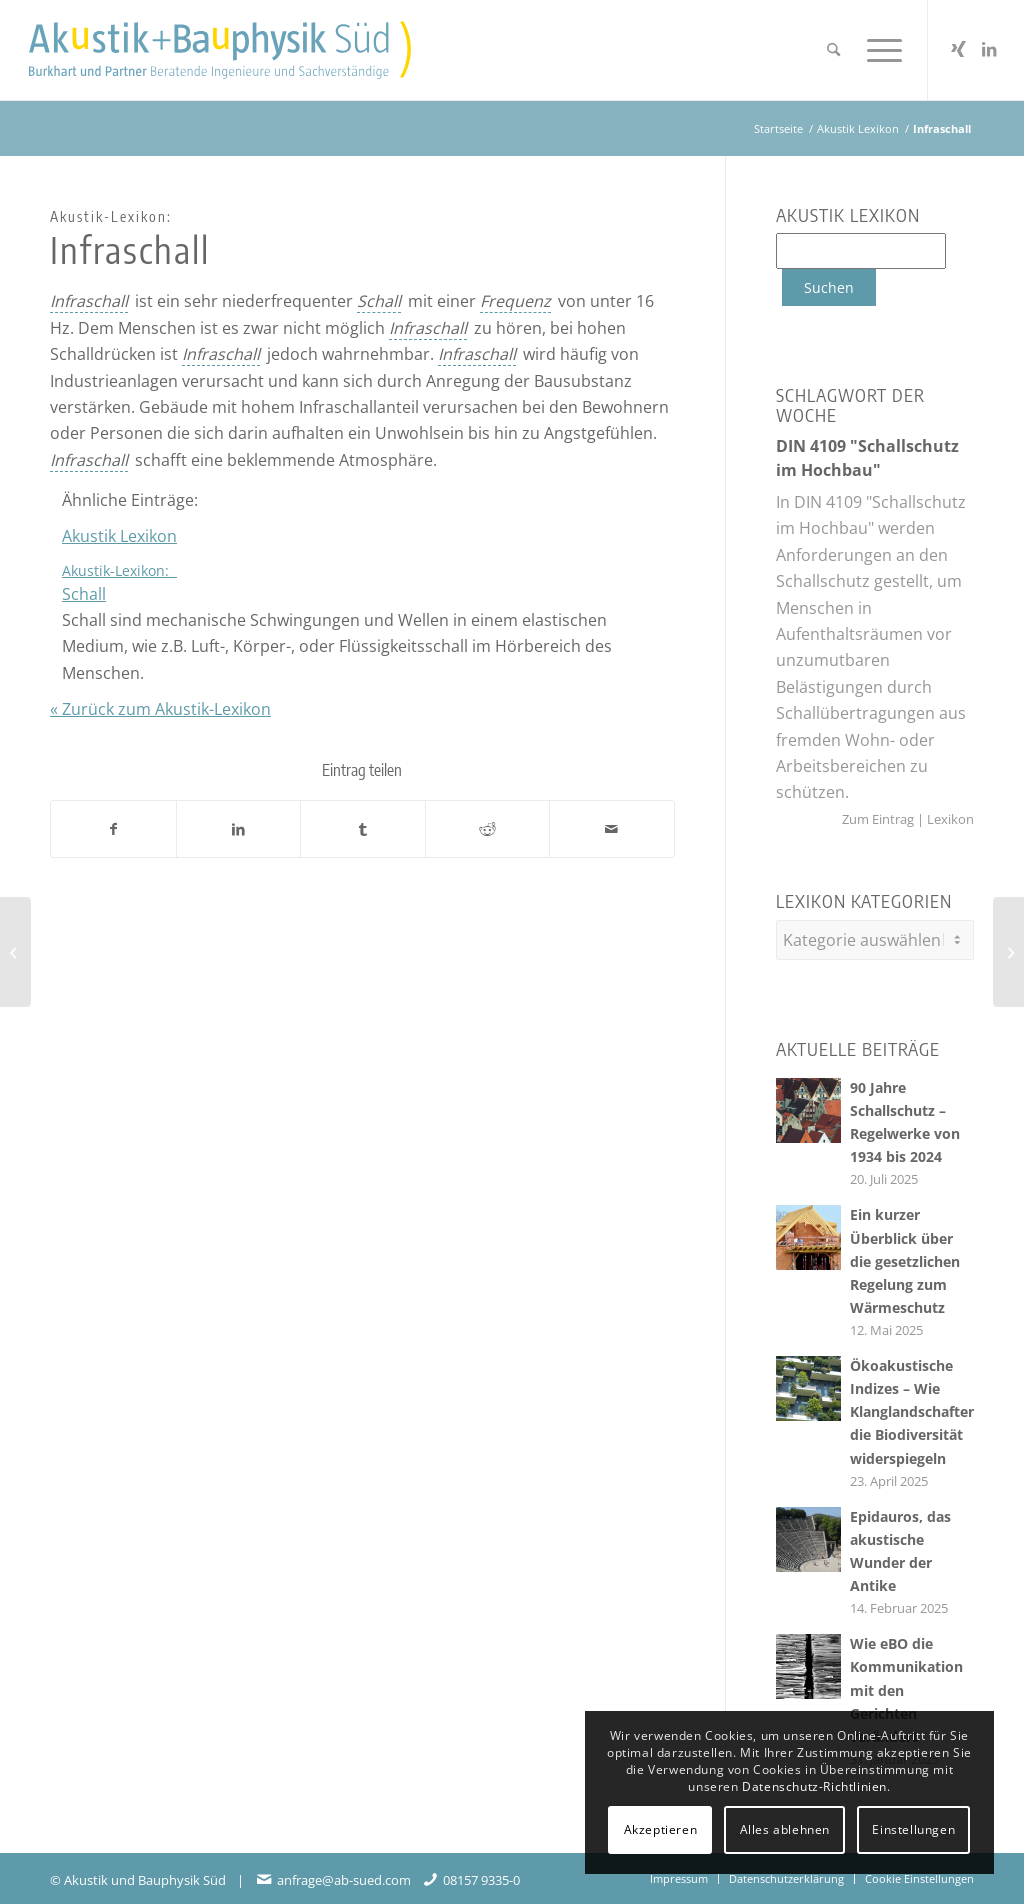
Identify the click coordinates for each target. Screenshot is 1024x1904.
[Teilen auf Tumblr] (363, 829)
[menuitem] (833, 50)
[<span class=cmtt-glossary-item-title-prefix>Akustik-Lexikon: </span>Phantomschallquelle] (15, 952)
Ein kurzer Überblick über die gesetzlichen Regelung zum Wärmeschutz (905, 1255)
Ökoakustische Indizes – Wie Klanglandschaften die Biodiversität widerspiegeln (913, 1406)
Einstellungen (913, 1829)
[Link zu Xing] (959, 49)
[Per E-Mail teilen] (612, 829)
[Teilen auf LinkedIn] (239, 829)
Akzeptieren (661, 1829)
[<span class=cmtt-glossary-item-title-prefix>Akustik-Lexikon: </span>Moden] (1008, 952)
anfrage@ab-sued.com (344, 1875)
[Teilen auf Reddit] (488, 829)
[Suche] (833, 50)
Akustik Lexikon (119, 536)
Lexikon (949, 819)
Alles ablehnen (785, 1829)
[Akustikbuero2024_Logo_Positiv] (220, 50)
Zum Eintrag (879, 819)
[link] (89, 301)
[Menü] (878, 50)
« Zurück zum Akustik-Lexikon (160, 709)
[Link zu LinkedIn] (989, 49)
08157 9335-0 (481, 1875)
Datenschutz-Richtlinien (814, 1786)
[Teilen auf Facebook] (113, 829)
